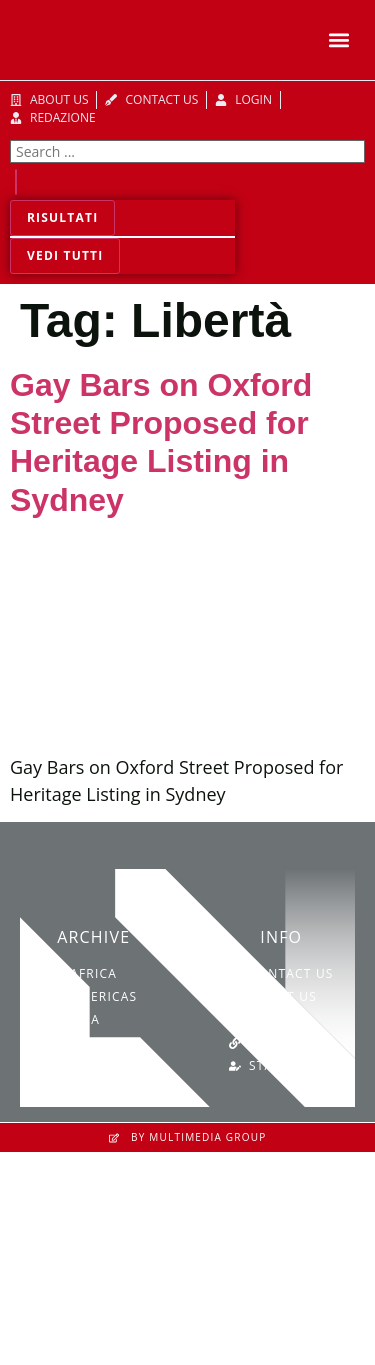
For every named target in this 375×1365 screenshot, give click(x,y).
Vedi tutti (65, 255)
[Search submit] (16, 182)
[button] (338, 40)
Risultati (62, 217)
